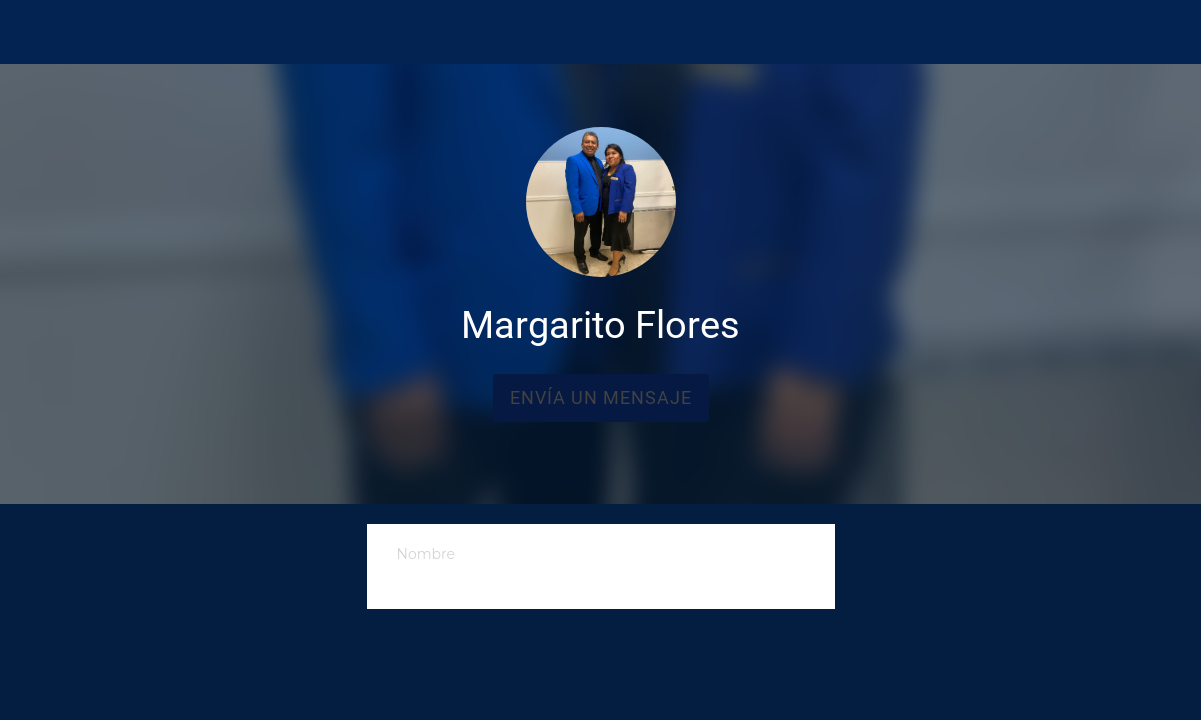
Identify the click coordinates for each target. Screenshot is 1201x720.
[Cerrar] (32, 32)
